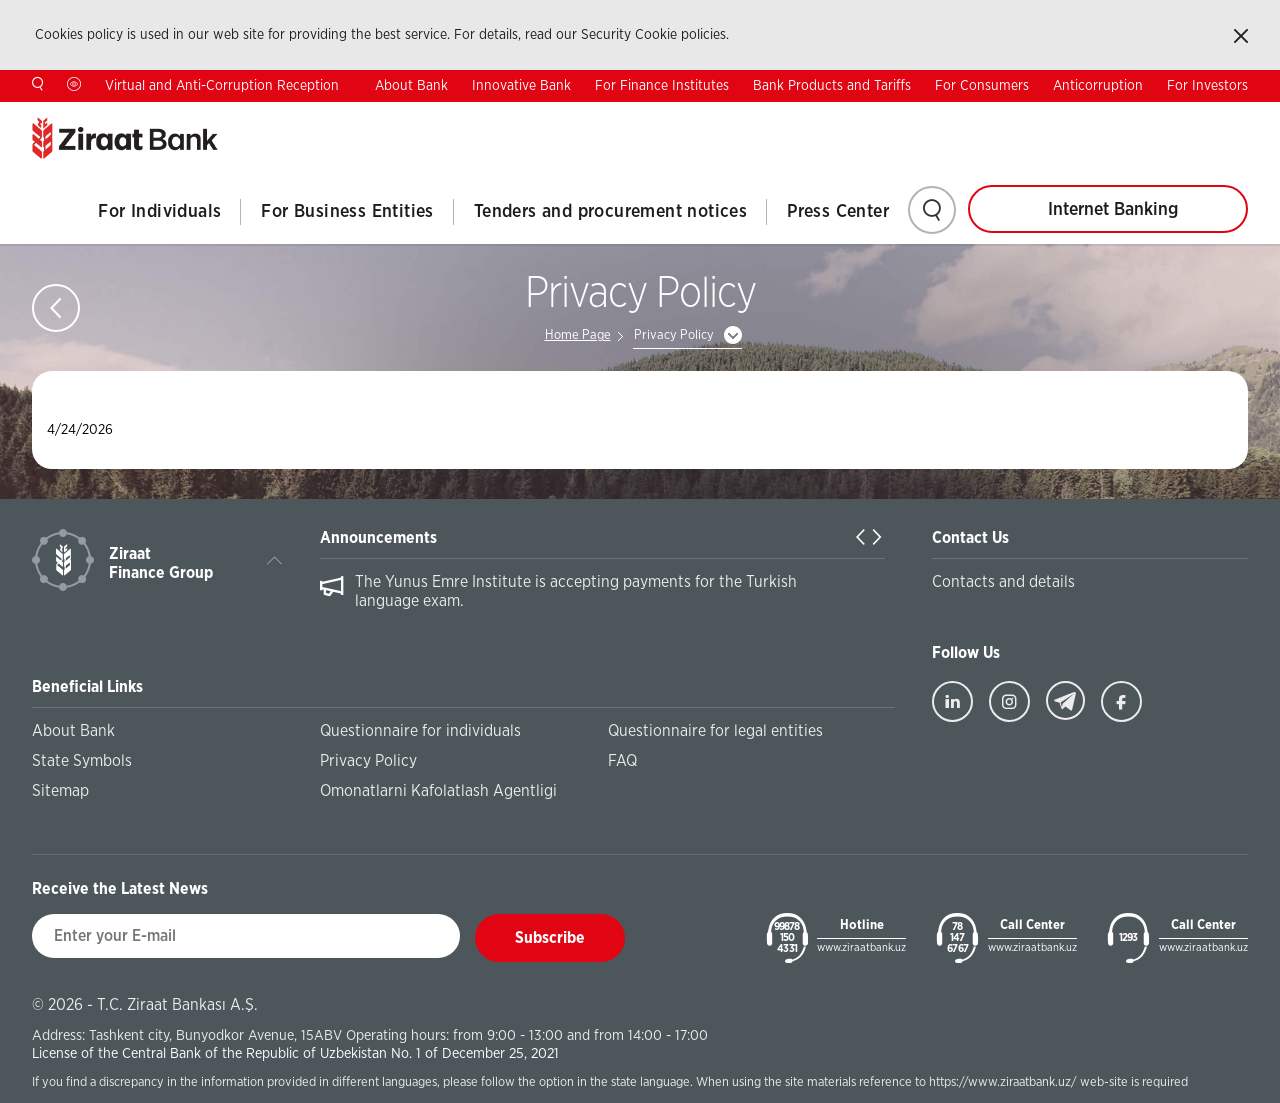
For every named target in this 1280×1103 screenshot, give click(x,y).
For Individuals (159, 212)
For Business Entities (347, 212)
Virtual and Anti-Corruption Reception (222, 86)
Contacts (1033, 118)
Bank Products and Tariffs (832, 86)
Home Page (578, 335)
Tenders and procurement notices (610, 212)
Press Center (838, 212)
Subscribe (550, 938)
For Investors (1207, 86)
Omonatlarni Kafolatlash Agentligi (438, 791)
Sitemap (60, 791)
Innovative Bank (521, 86)
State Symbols (82, 761)
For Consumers (982, 86)
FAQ (622, 761)
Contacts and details (1003, 582)
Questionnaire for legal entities (715, 731)
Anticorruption (1098, 86)
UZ (1239, 117)
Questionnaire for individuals (420, 731)
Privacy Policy (674, 335)
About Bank (411, 86)
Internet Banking (1113, 210)
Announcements (378, 538)
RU (1177, 117)
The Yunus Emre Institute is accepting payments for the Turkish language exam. (576, 591)
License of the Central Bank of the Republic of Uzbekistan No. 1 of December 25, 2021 (295, 1053)
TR (1114, 117)
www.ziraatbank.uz (861, 947)
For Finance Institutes (662, 86)
